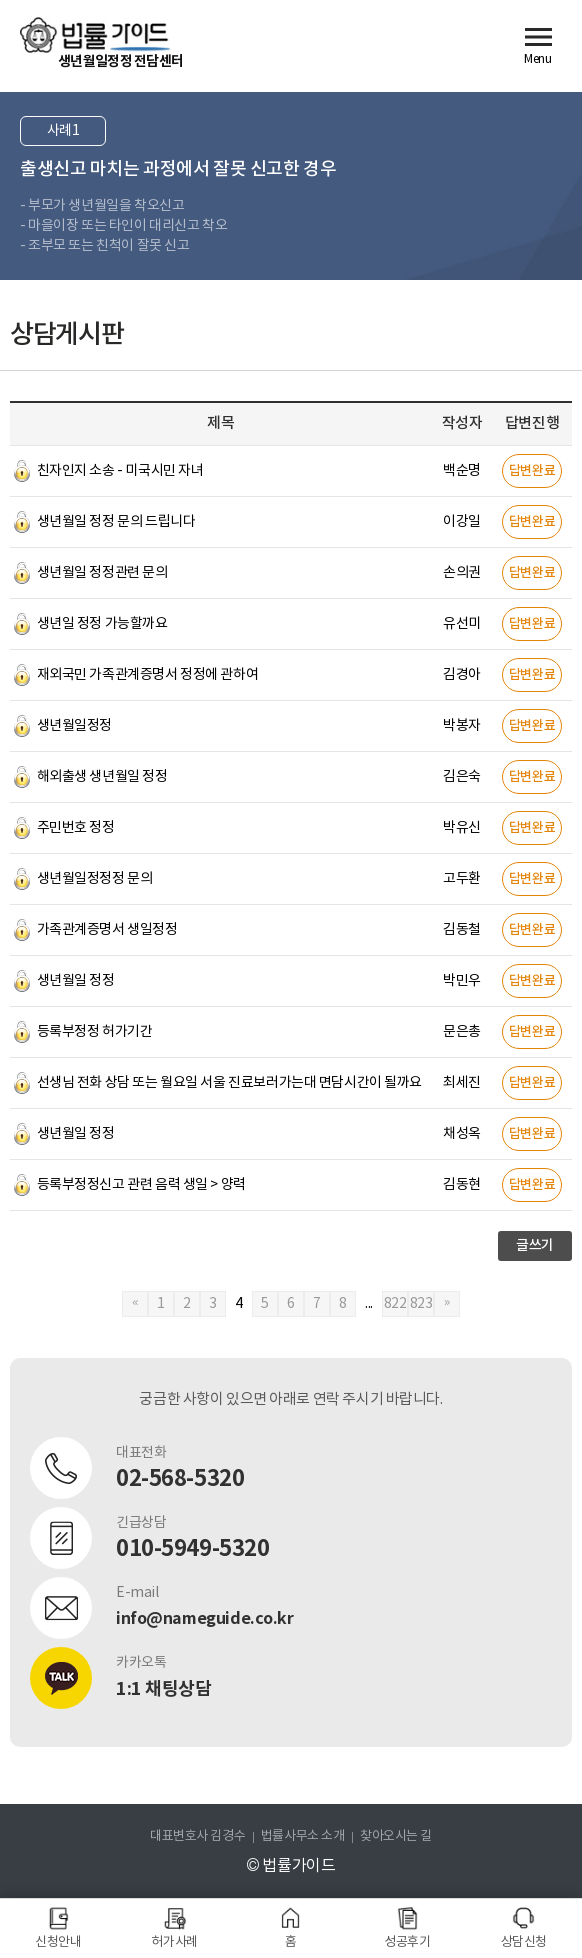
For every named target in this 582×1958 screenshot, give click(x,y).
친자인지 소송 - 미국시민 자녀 (120, 471)
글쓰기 (535, 1245)
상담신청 (524, 1942)
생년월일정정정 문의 (95, 879)
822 (395, 1304)
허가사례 (174, 1942)
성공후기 (407, 1942)
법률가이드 (95, 35)
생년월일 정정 (76, 981)
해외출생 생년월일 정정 (102, 777)
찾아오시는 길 (396, 1836)
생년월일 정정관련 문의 (102, 573)
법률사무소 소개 (303, 1836)
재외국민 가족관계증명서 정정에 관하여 (148, 675)
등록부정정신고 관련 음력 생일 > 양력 (141, 1185)
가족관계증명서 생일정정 (107, 930)
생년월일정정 (74, 726)
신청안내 (58, 1942)
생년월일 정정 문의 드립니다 (116, 522)
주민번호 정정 (76, 828)
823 (421, 1304)
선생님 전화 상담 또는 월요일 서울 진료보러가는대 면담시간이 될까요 (229, 1083)
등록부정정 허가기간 (95, 1032)
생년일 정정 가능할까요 (102, 624)
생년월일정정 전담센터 (120, 61)
